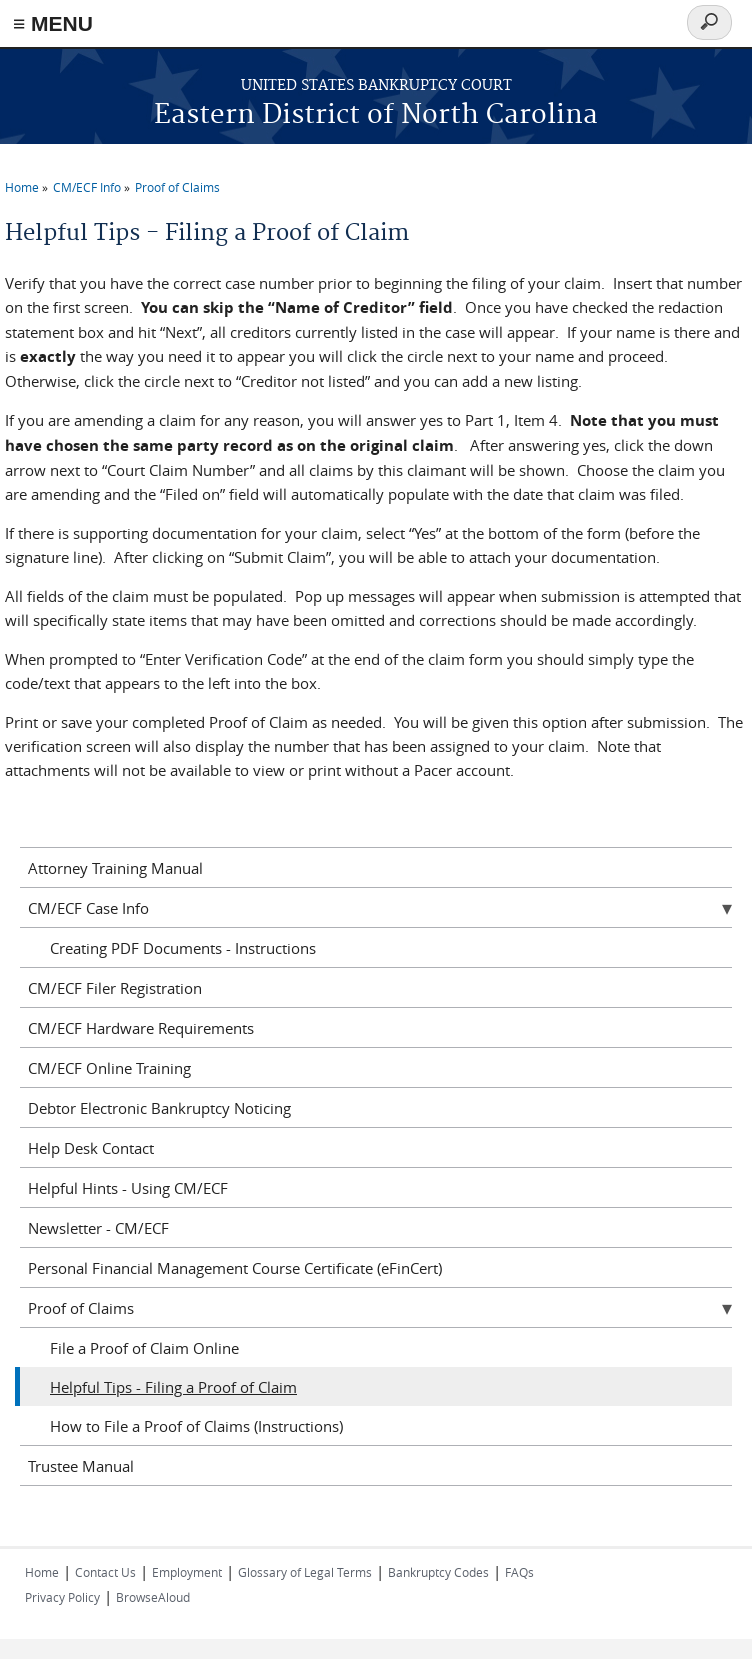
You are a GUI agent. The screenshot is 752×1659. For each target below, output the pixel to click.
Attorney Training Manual (115, 868)
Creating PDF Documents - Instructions (183, 948)
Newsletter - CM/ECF (98, 1228)
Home (22, 187)
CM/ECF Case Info (88, 908)
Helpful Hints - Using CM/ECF (128, 1188)
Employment (187, 1572)
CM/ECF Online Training (109, 1068)
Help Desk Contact (91, 1148)
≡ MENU (53, 23)
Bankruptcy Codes (438, 1572)
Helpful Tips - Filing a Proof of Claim (173, 1387)
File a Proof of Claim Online (144, 1348)
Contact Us (105, 1572)
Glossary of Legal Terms (305, 1572)
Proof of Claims (177, 187)
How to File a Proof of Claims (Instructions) (196, 1426)
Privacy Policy (62, 1597)
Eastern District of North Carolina (376, 115)
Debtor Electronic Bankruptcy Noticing (159, 1108)
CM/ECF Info (87, 187)
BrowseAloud (153, 1597)
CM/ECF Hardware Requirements (141, 1028)
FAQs (519, 1572)
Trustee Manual (81, 1466)
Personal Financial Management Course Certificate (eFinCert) (235, 1268)
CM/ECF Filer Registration (115, 988)
